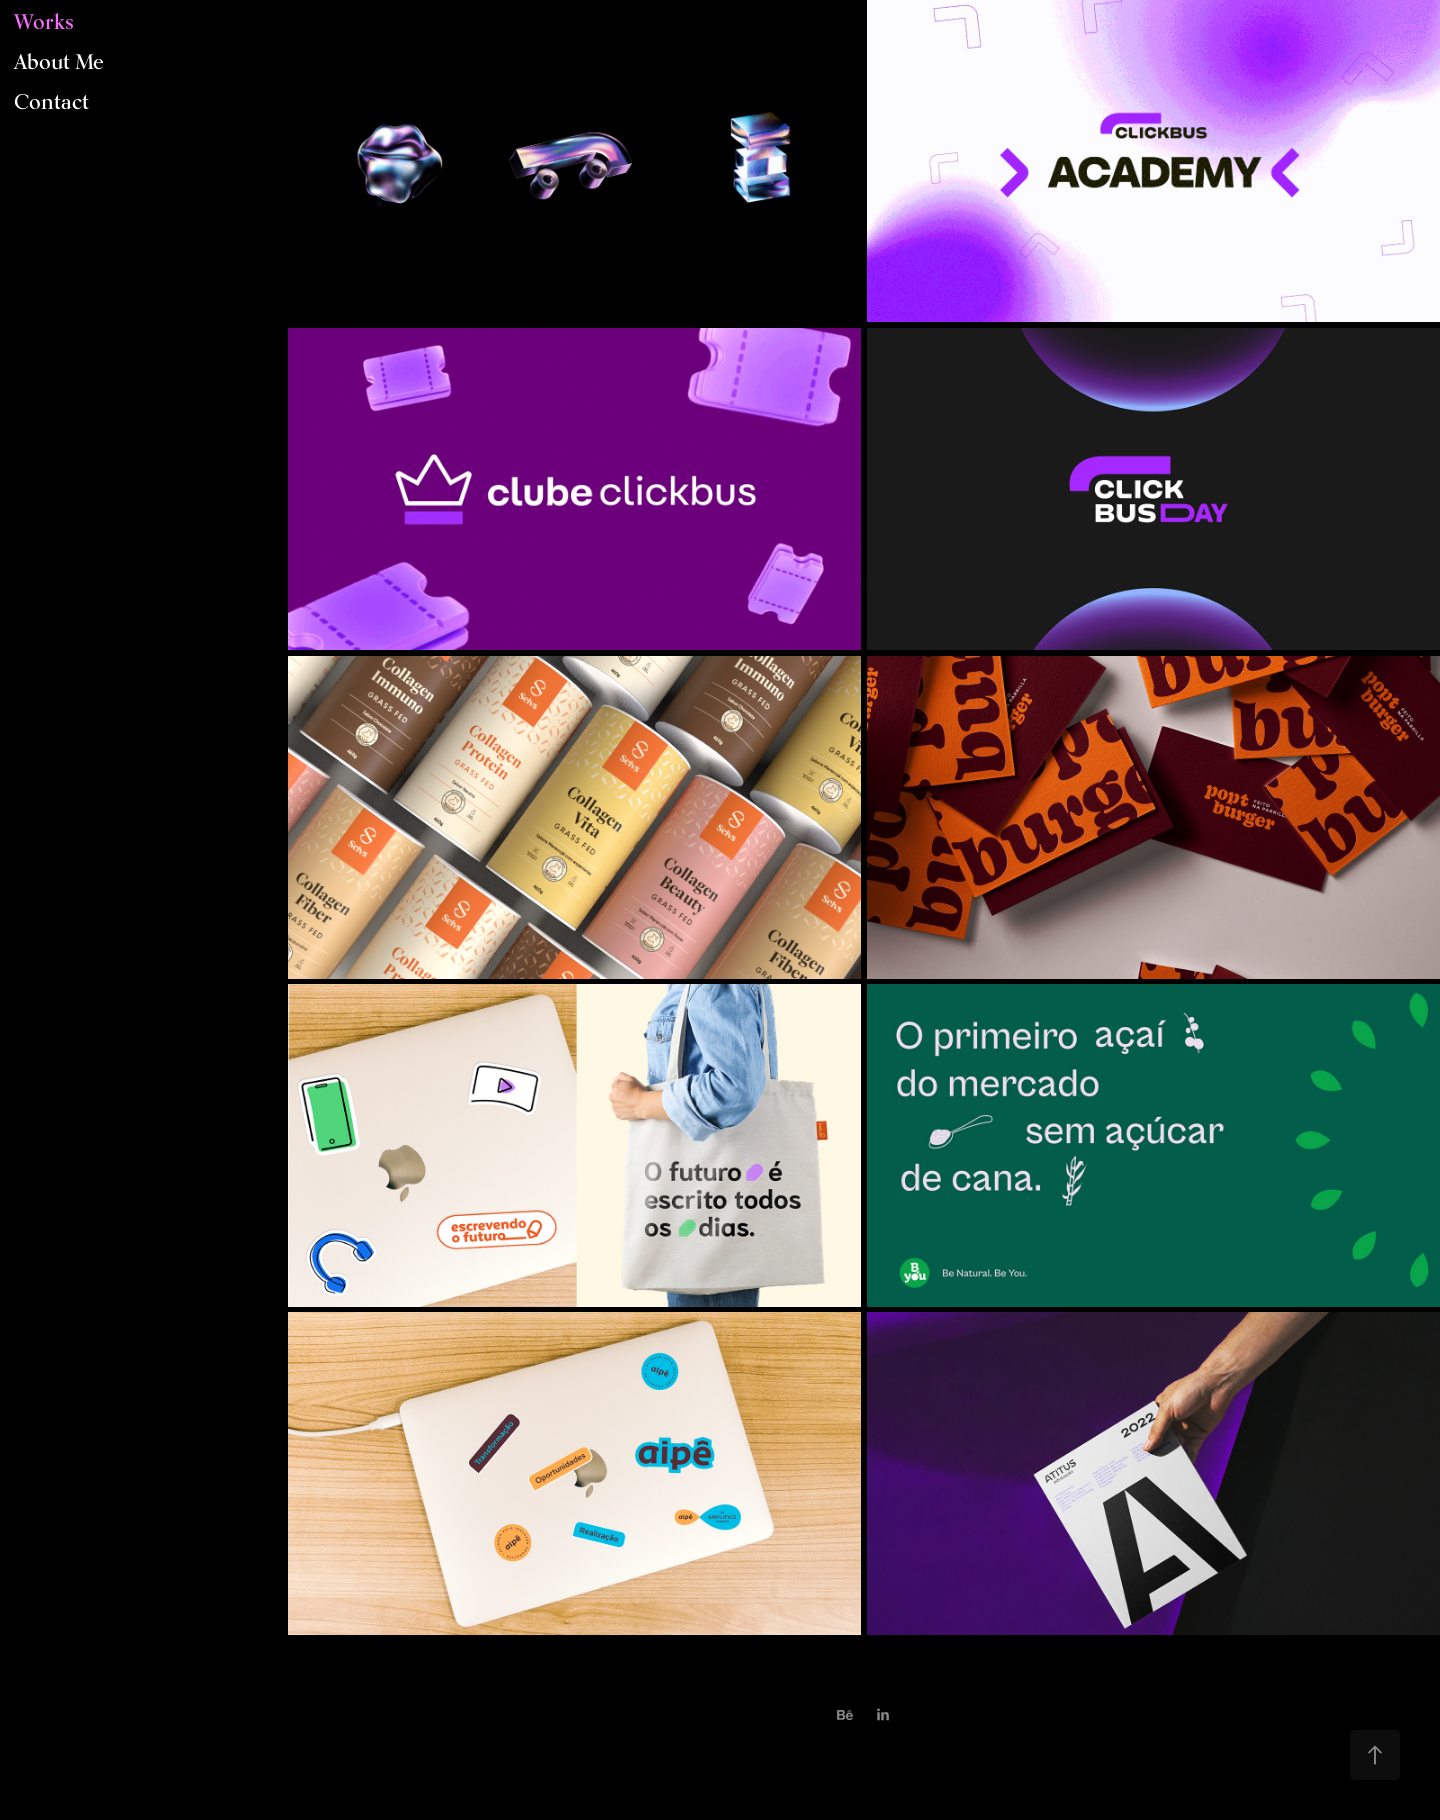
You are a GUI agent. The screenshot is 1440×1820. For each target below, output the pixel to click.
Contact (51, 101)
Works (44, 21)
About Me (59, 61)
